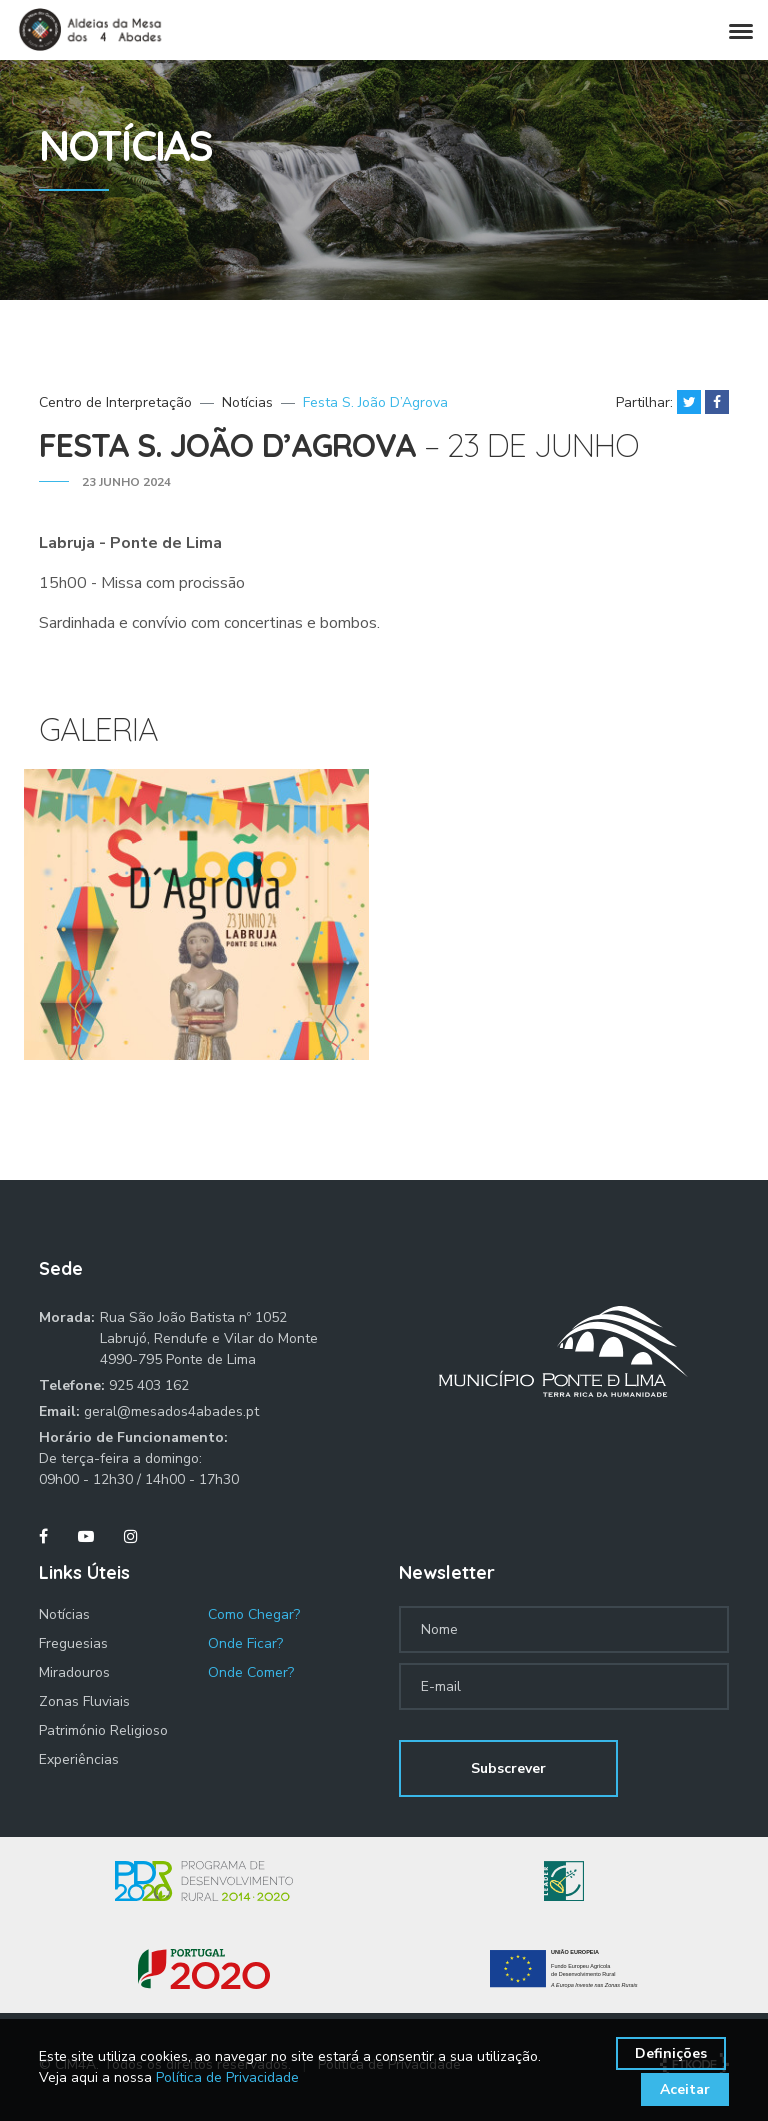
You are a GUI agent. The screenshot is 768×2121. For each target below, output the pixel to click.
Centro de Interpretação (115, 402)
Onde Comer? (251, 1672)
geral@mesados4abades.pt (171, 1411)
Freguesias (73, 1643)
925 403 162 (149, 1385)
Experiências (79, 1759)
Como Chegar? (254, 1614)
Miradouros (74, 1672)
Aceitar (685, 2089)
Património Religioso (103, 1730)
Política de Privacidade (227, 2077)
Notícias (247, 402)
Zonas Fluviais (84, 1701)
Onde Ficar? (245, 1643)
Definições (671, 2053)
